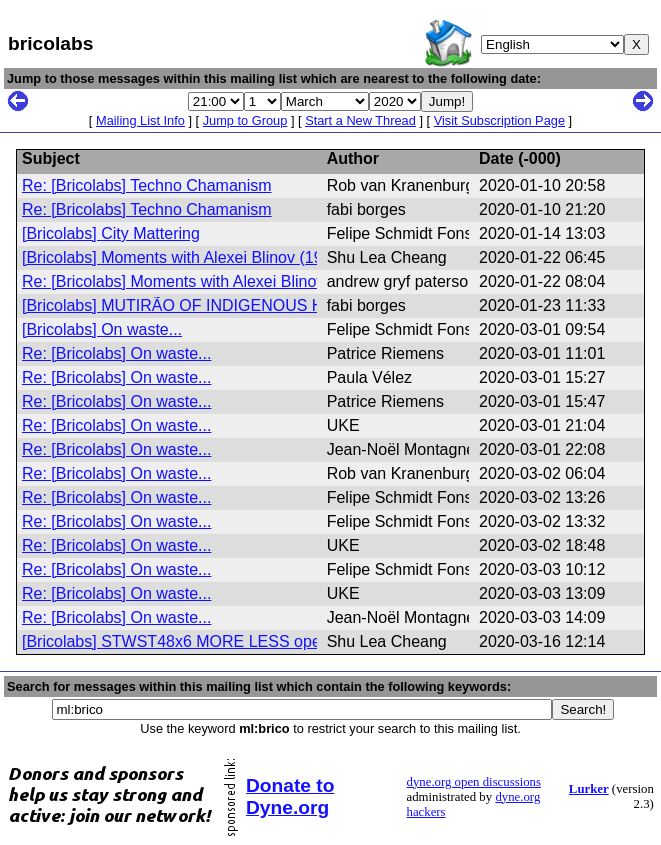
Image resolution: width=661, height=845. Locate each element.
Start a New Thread (360, 120)
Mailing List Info (140, 120)
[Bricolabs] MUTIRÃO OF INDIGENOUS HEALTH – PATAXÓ (237, 305)
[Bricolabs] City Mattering (111, 233)
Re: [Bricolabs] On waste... (116, 353)
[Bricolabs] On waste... (102, 329)
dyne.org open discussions (474, 782)
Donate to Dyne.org (290, 796)
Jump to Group (245, 120)
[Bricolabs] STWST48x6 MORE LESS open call (190, 641)
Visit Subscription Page (499, 120)
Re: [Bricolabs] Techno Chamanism (147, 185)
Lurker (589, 789)
